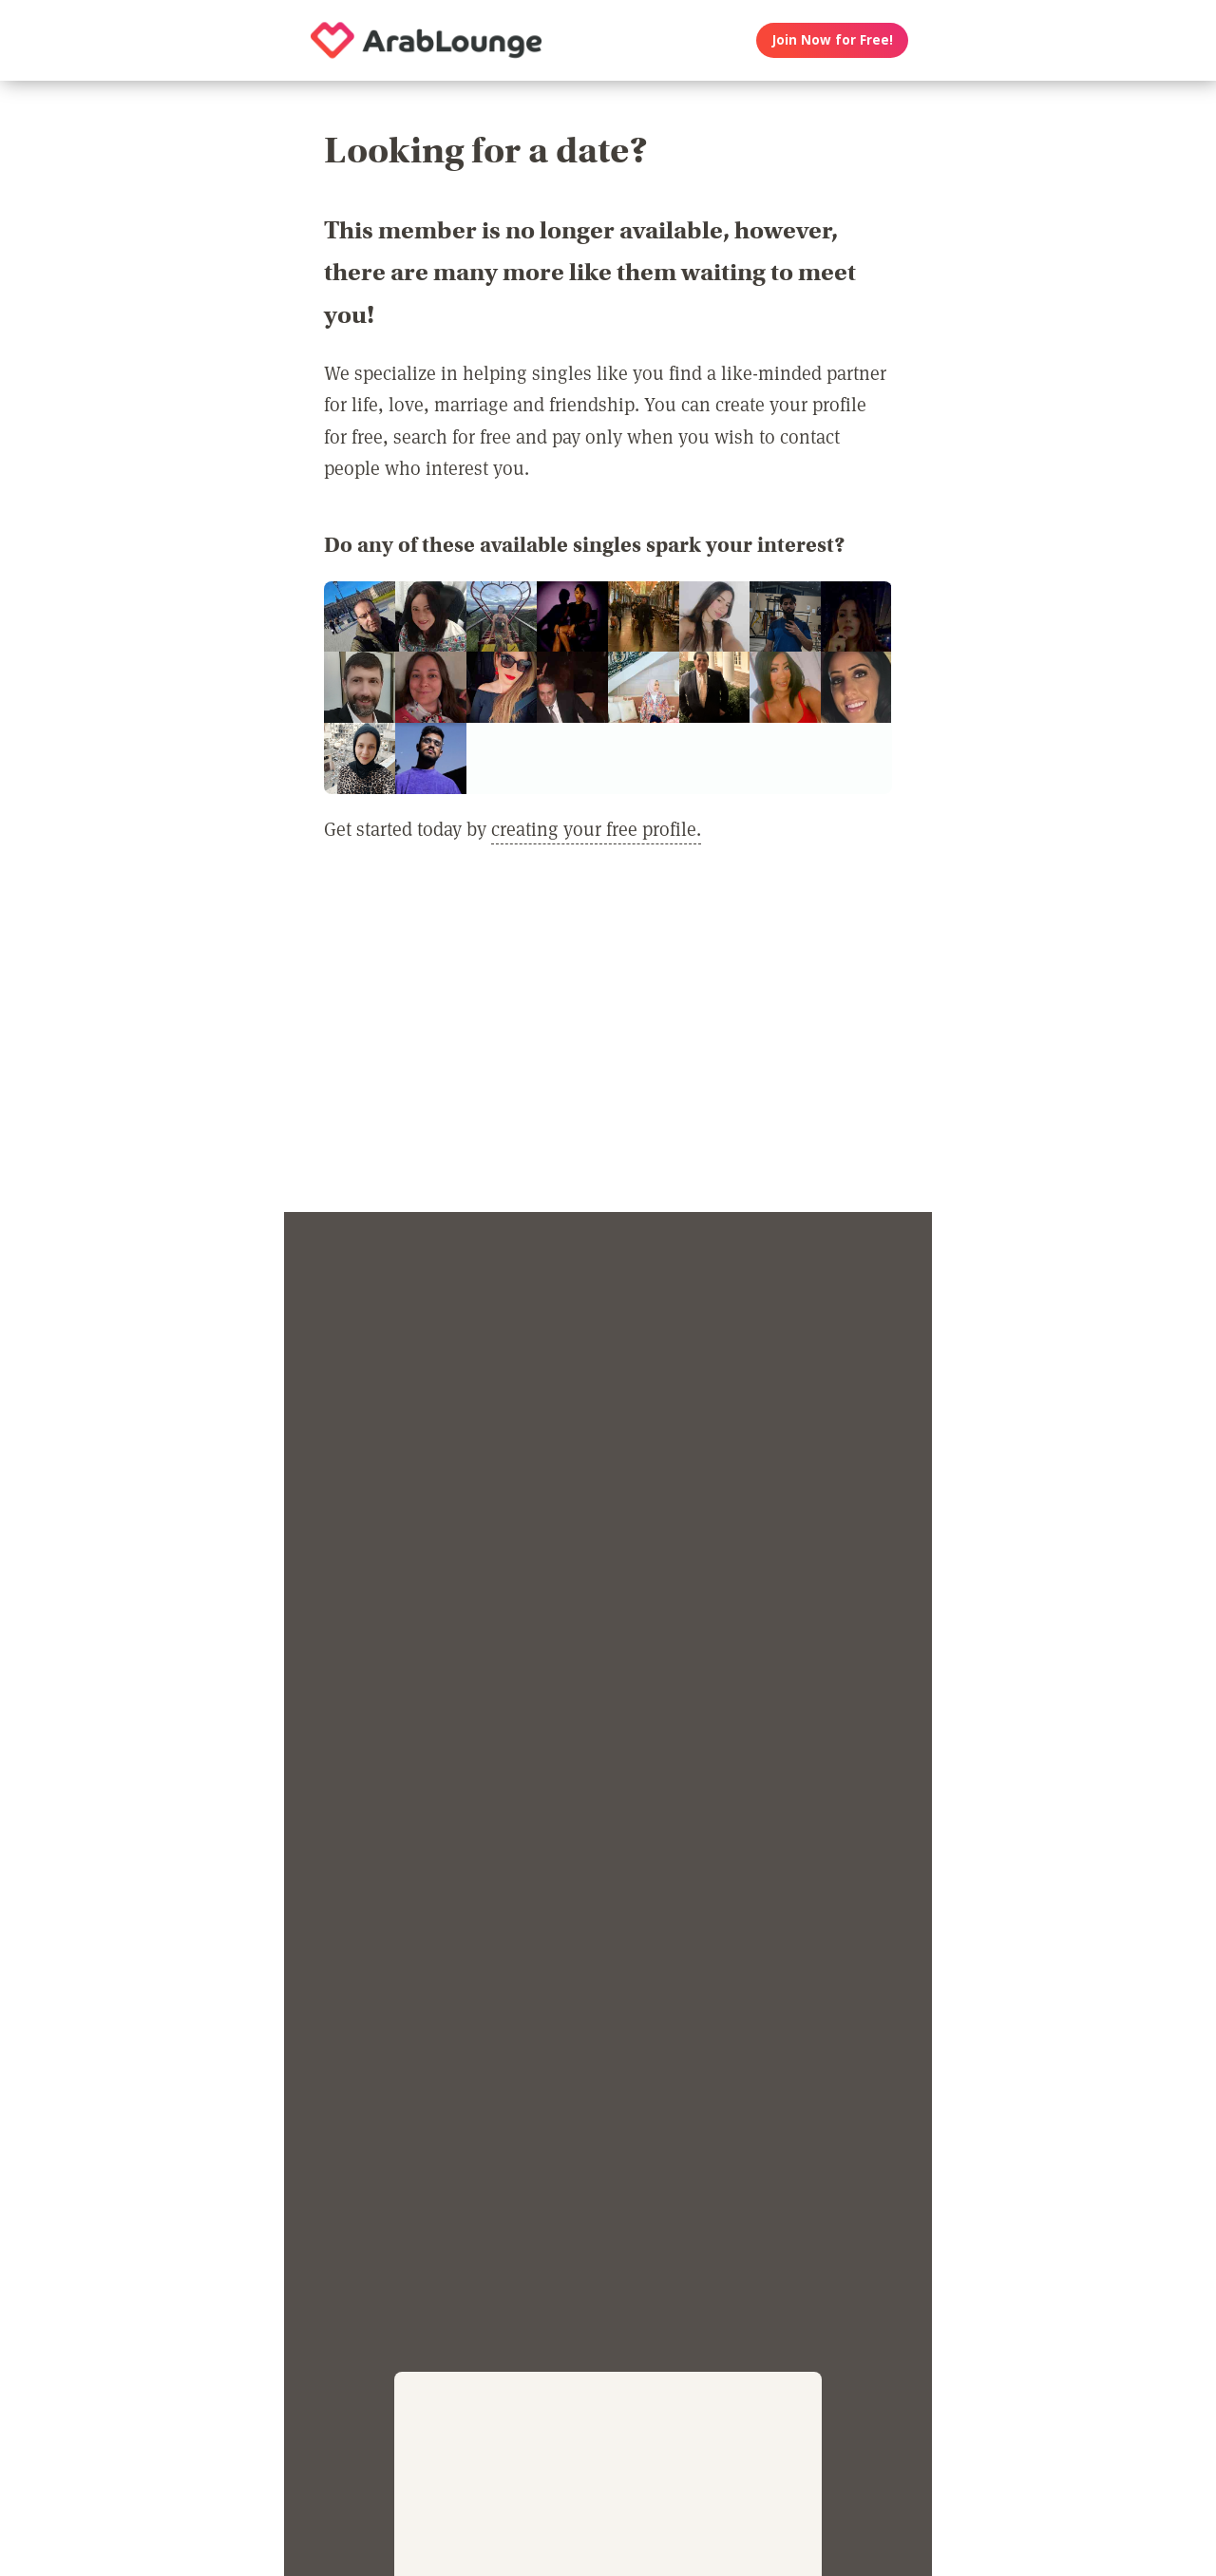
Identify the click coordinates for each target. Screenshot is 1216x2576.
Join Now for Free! (832, 39)
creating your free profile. (596, 828)
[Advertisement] (608, 1039)
